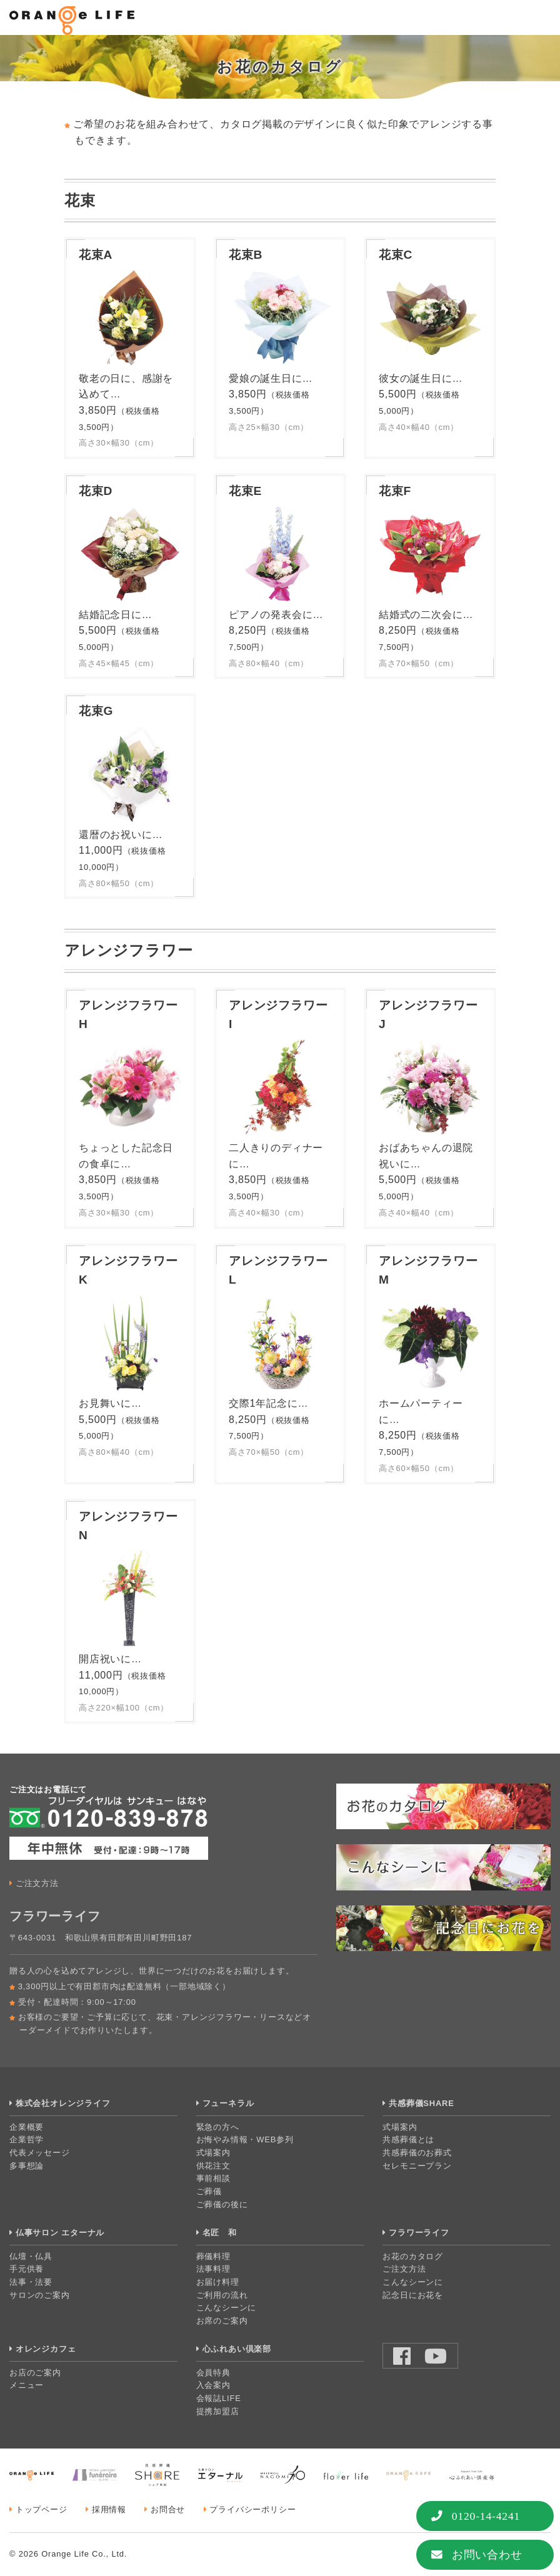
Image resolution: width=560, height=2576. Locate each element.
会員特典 (213, 2372)
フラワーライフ (419, 2232)
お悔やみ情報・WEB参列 (245, 2139)
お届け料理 (217, 2282)
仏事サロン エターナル (60, 2232)
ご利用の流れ (222, 2295)
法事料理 (213, 2269)
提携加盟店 (217, 2411)
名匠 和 (219, 2232)
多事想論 (26, 2165)
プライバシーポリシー (252, 2509)
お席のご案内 (222, 2320)
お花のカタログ (412, 2256)
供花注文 (213, 2165)
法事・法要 (30, 2282)
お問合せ (168, 2509)
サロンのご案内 (39, 2295)
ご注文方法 (37, 1883)
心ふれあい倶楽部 (236, 2349)
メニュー (26, 2385)
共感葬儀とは (408, 2139)
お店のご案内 (35, 2372)
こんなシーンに (226, 2307)
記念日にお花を (412, 2295)
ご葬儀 (209, 2191)
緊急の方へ (217, 2127)
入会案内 (213, 2385)
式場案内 (213, 2152)
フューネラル (228, 2103)
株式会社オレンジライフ (63, 2103)
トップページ (42, 2509)
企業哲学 (26, 2139)
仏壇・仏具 (30, 2256)
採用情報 (109, 2509)
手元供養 (26, 2269)
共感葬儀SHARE (421, 2103)
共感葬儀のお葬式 (416, 2152)
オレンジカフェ (46, 2349)
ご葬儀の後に (222, 2204)
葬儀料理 (213, 2256)
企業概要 (26, 2127)
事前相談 (213, 2178)
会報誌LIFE (218, 2398)
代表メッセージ (39, 2152)
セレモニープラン (416, 2165)
